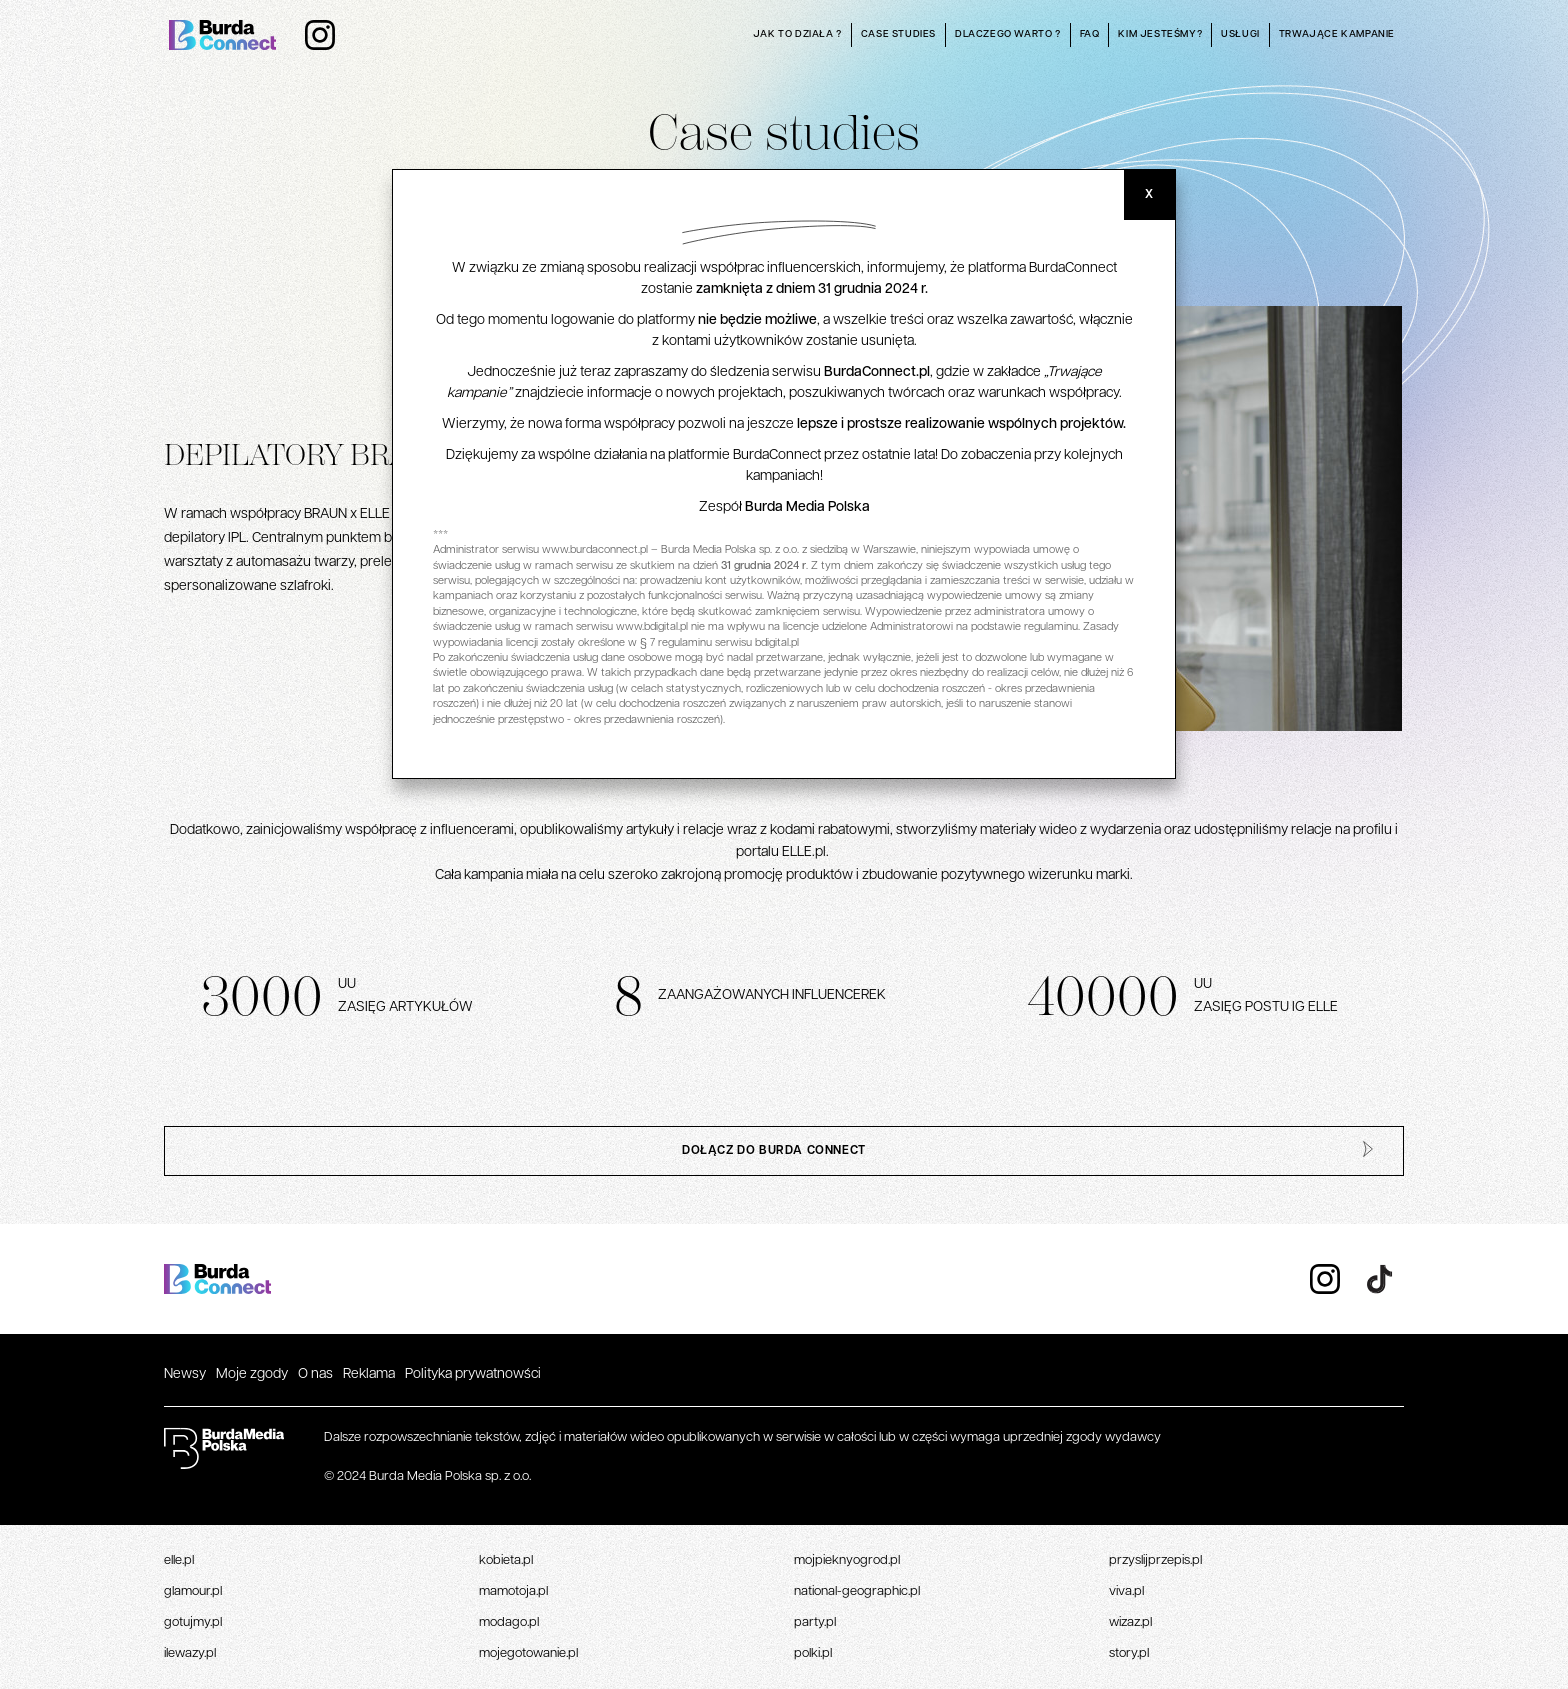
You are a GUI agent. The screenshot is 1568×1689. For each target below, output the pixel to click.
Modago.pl (509, 1622)
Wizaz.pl (1130, 1622)
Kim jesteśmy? (1160, 34)
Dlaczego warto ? (1008, 34)
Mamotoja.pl (513, 1591)
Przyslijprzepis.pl (1155, 1560)
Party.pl (815, 1622)
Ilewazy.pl (190, 1653)
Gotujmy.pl (193, 1622)
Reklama (369, 1374)
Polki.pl (813, 1653)
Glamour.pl (193, 1591)
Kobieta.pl (506, 1560)
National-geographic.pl (857, 1591)
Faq (1090, 34)
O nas (315, 1374)
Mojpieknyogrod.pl (847, 1560)
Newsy (185, 1374)
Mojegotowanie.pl (528, 1653)
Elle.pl (179, 1560)
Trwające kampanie (1337, 34)
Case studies (898, 34)
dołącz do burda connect (774, 1151)
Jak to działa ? (797, 34)
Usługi (1240, 34)
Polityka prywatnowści (473, 1374)
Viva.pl (1126, 1591)
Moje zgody (252, 1374)
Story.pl (1129, 1653)
